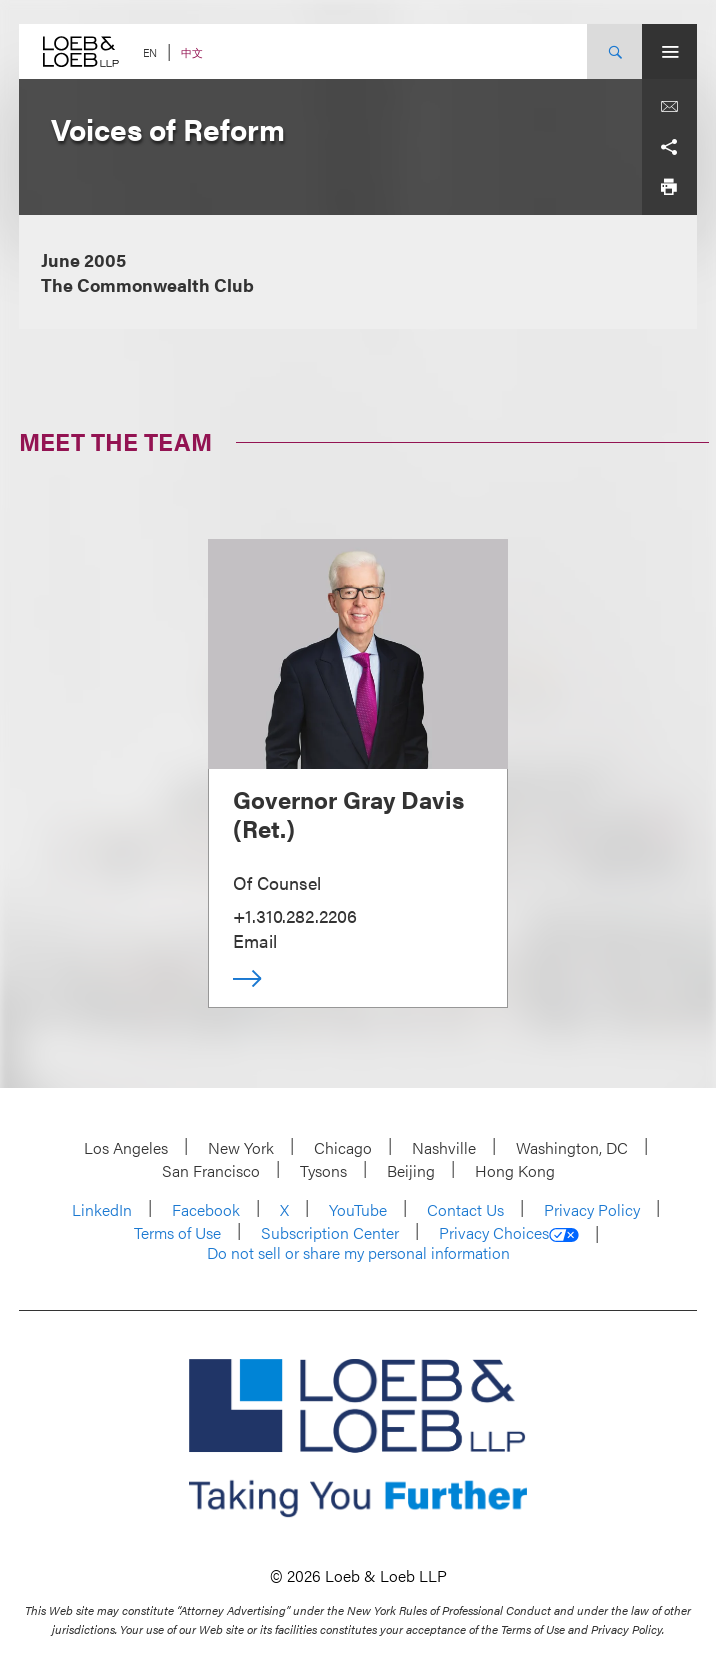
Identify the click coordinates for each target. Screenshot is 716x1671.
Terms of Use (177, 1232)
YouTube (358, 1209)
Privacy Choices (509, 1233)
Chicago (343, 1147)
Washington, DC (572, 1147)
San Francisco (211, 1170)
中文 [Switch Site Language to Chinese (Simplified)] (192, 52)
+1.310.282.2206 (295, 915)
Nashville (444, 1147)
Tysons (323, 1170)
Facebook (206, 1209)
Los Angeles (126, 1147)
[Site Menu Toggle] (669, 51)
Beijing (411, 1170)
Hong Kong (515, 1170)
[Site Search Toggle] (614, 51)
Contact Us (465, 1209)
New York (241, 1147)
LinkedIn (102, 1209)
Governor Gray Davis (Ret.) (348, 813)
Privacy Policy (592, 1209)
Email (255, 940)
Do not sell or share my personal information (358, 1253)
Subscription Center (330, 1232)
